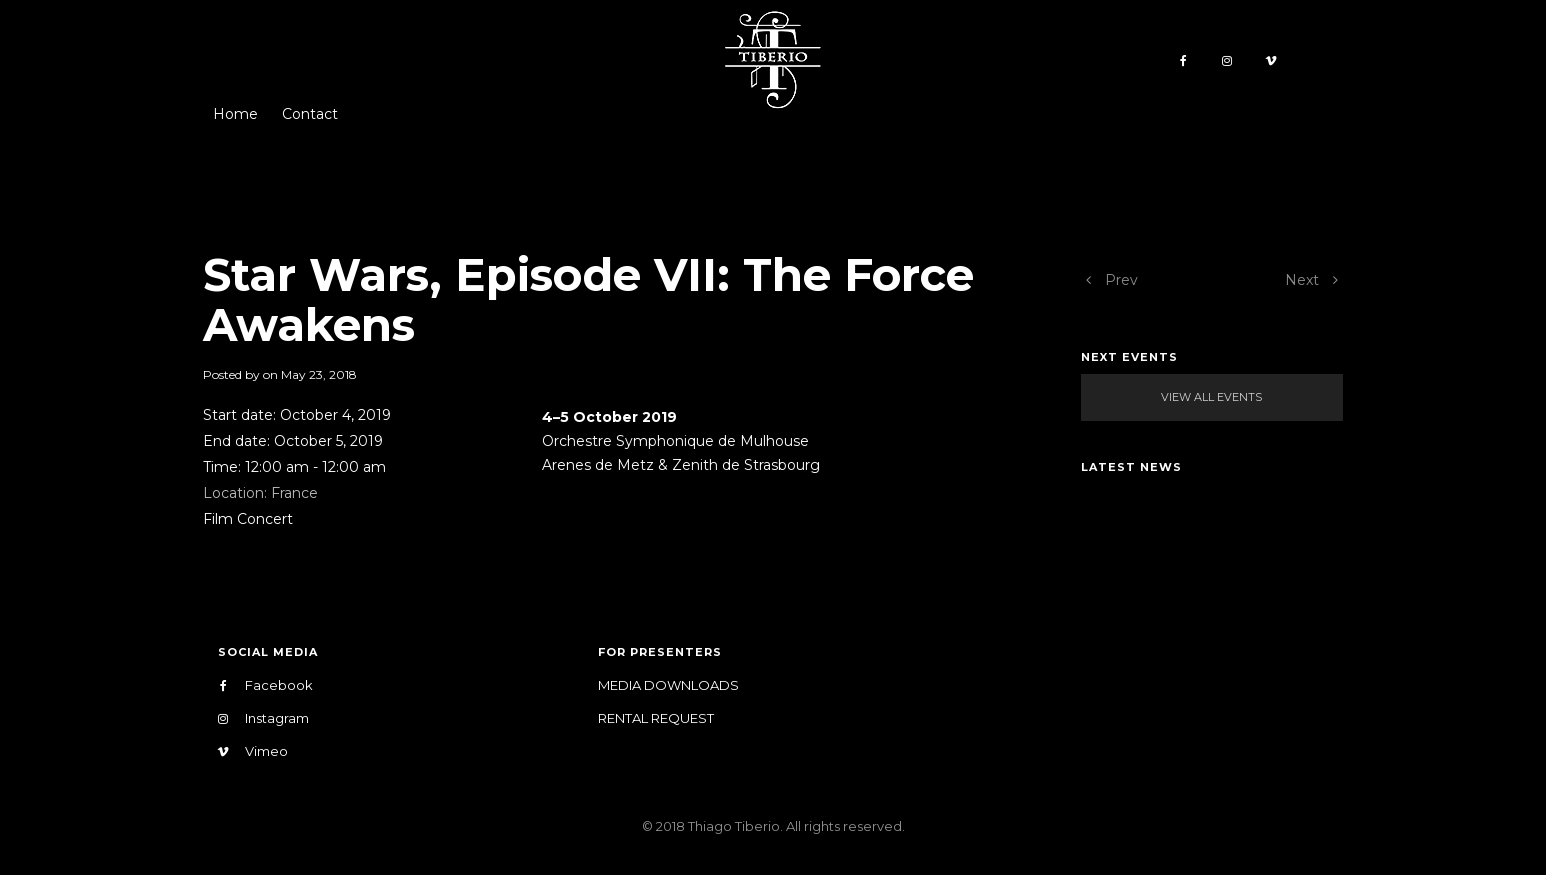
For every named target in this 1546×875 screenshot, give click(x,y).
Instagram (263, 718)
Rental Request (656, 718)
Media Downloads (668, 685)
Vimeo (253, 751)
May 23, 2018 (319, 374)
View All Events (1211, 397)
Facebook (265, 685)
